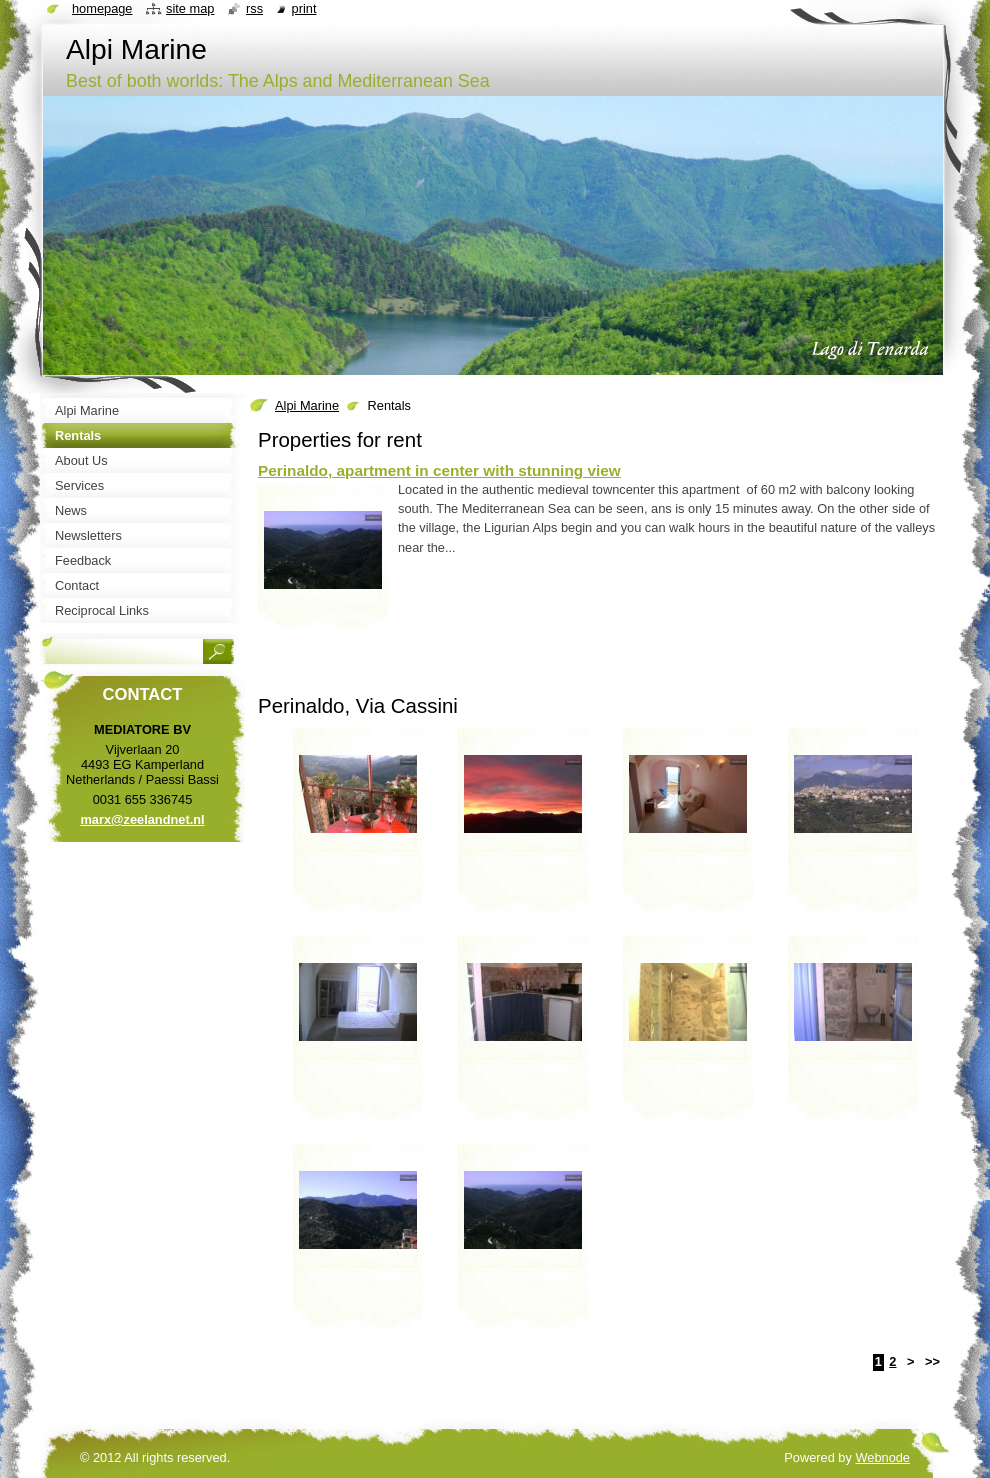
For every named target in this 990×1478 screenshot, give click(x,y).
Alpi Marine (307, 405)
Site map (190, 8)
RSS (254, 8)
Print (304, 8)
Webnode (882, 1457)
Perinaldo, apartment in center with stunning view (439, 470)
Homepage (102, 8)
